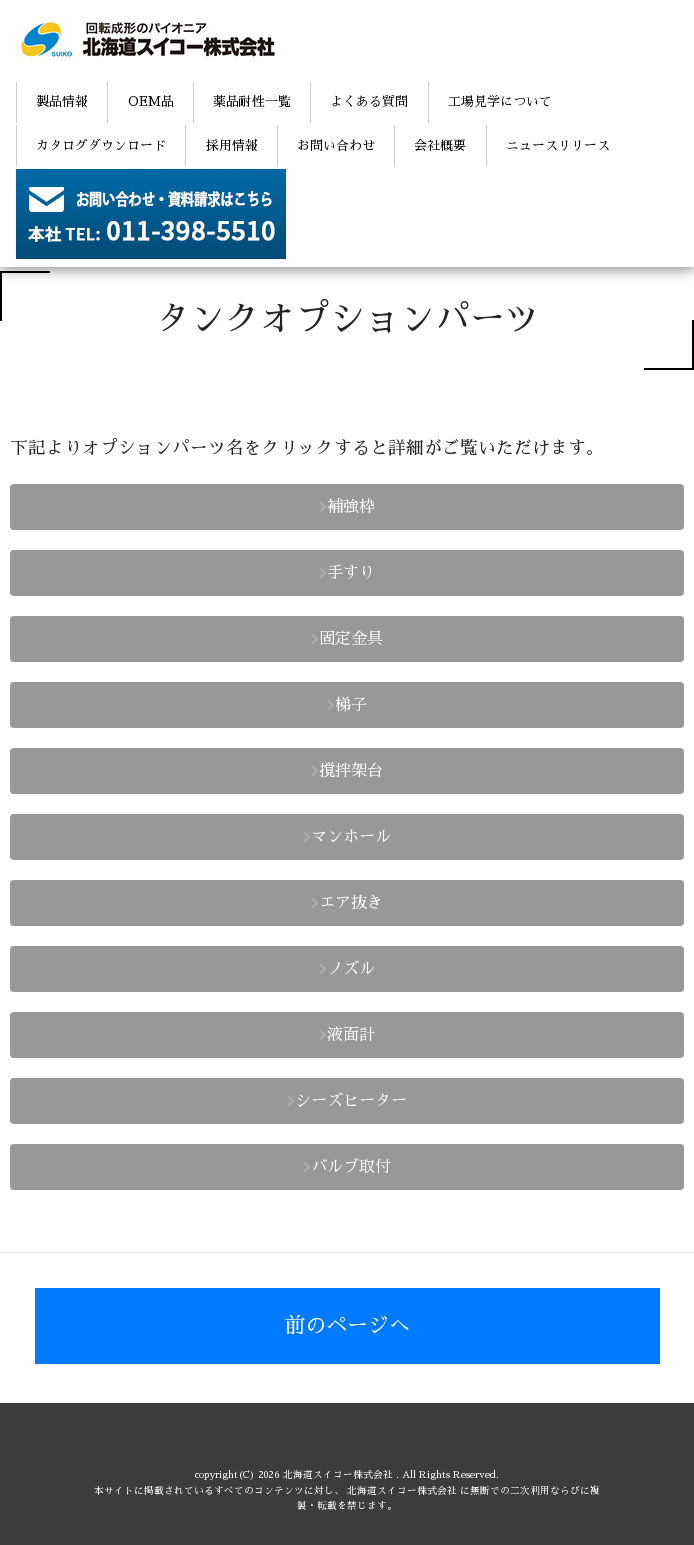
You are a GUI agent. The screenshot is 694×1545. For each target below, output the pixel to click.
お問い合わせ (336, 145)
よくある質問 (369, 101)
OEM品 (151, 101)
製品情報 (62, 101)
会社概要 (440, 145)
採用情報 (232, 145)
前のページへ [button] (347, 1325)
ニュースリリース (558, 145)
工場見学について (500, 101)
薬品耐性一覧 (252, 101)
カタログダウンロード (101, 145)
